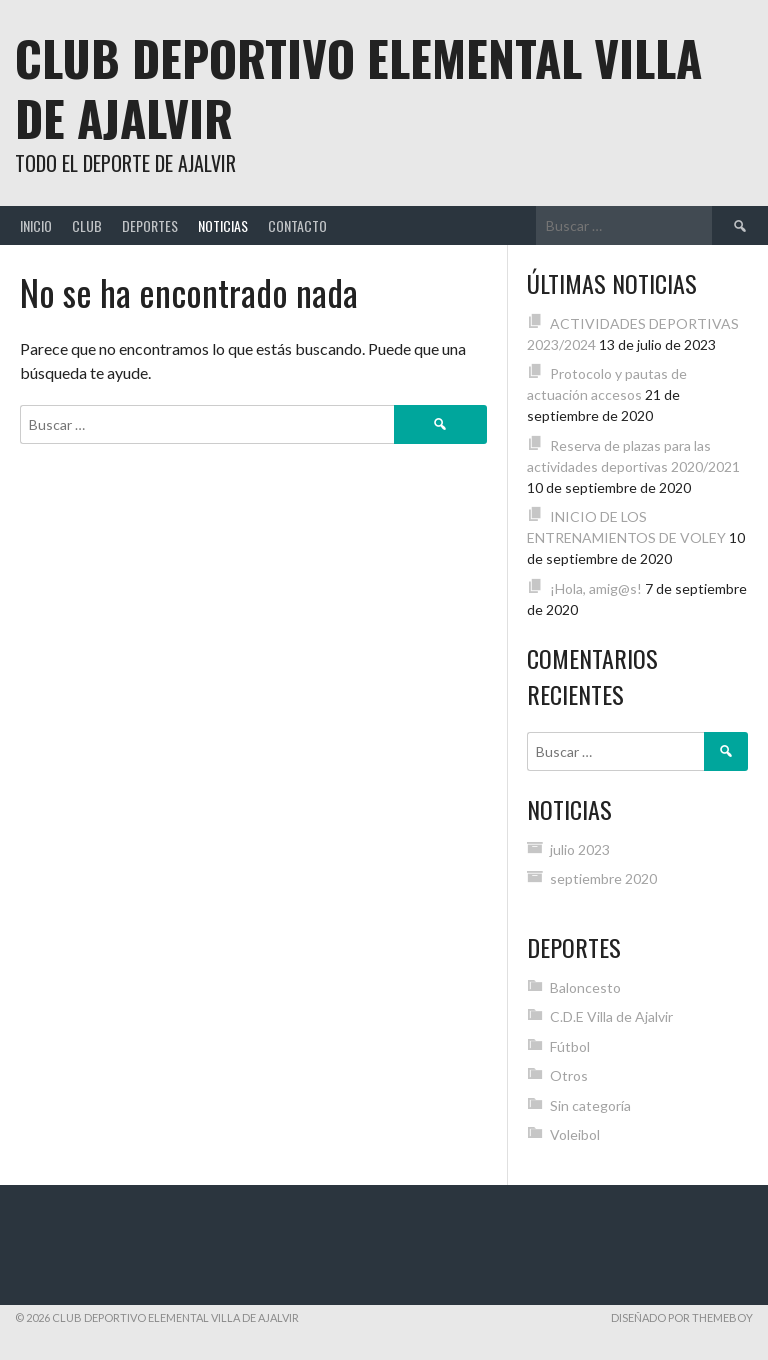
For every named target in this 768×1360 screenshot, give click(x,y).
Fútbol (570, 1046)
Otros (569, 1075)
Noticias (223, 225)
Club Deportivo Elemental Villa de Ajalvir (358, 87)
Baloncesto (585, 987)
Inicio (36, 225)
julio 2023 (580, 849)
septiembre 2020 (603, 878)
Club (87, 225)
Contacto (297, 225)
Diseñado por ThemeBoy (682, 1317)
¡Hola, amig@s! (596, 588)
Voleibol (575, 1134)
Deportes (150, 225)
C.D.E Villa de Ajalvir (611, 1016)
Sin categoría (590, 1105)
